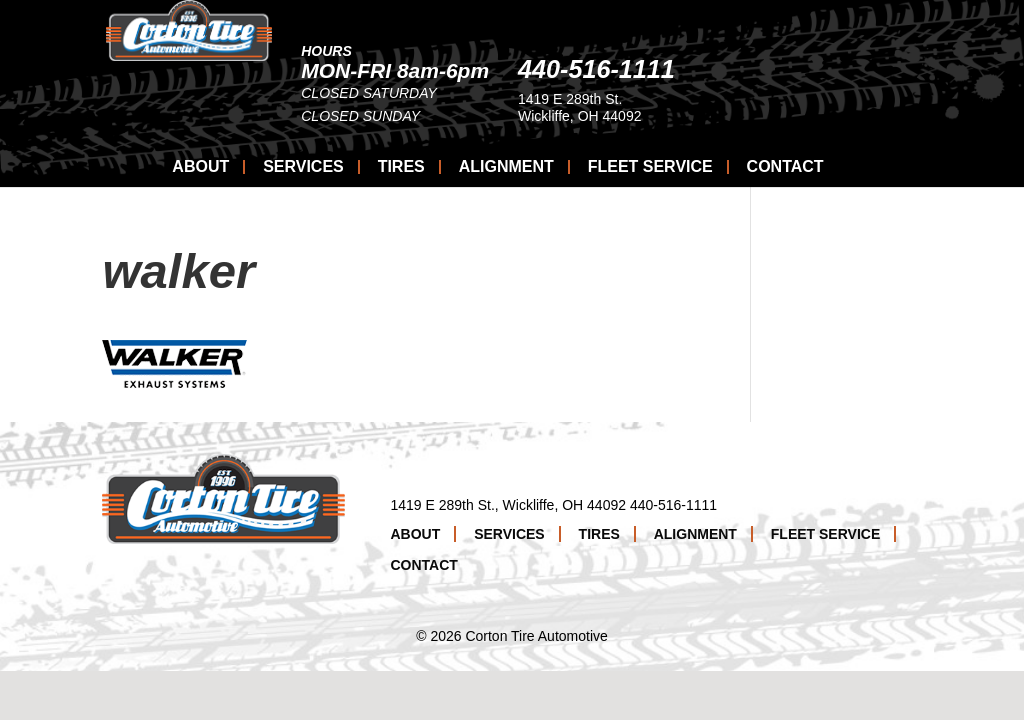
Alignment (506, 167)
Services (303, 167)
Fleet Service (650, 167)
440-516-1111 (771, 69)
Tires (401, 167)
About (200, 167)
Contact (785, 167)
